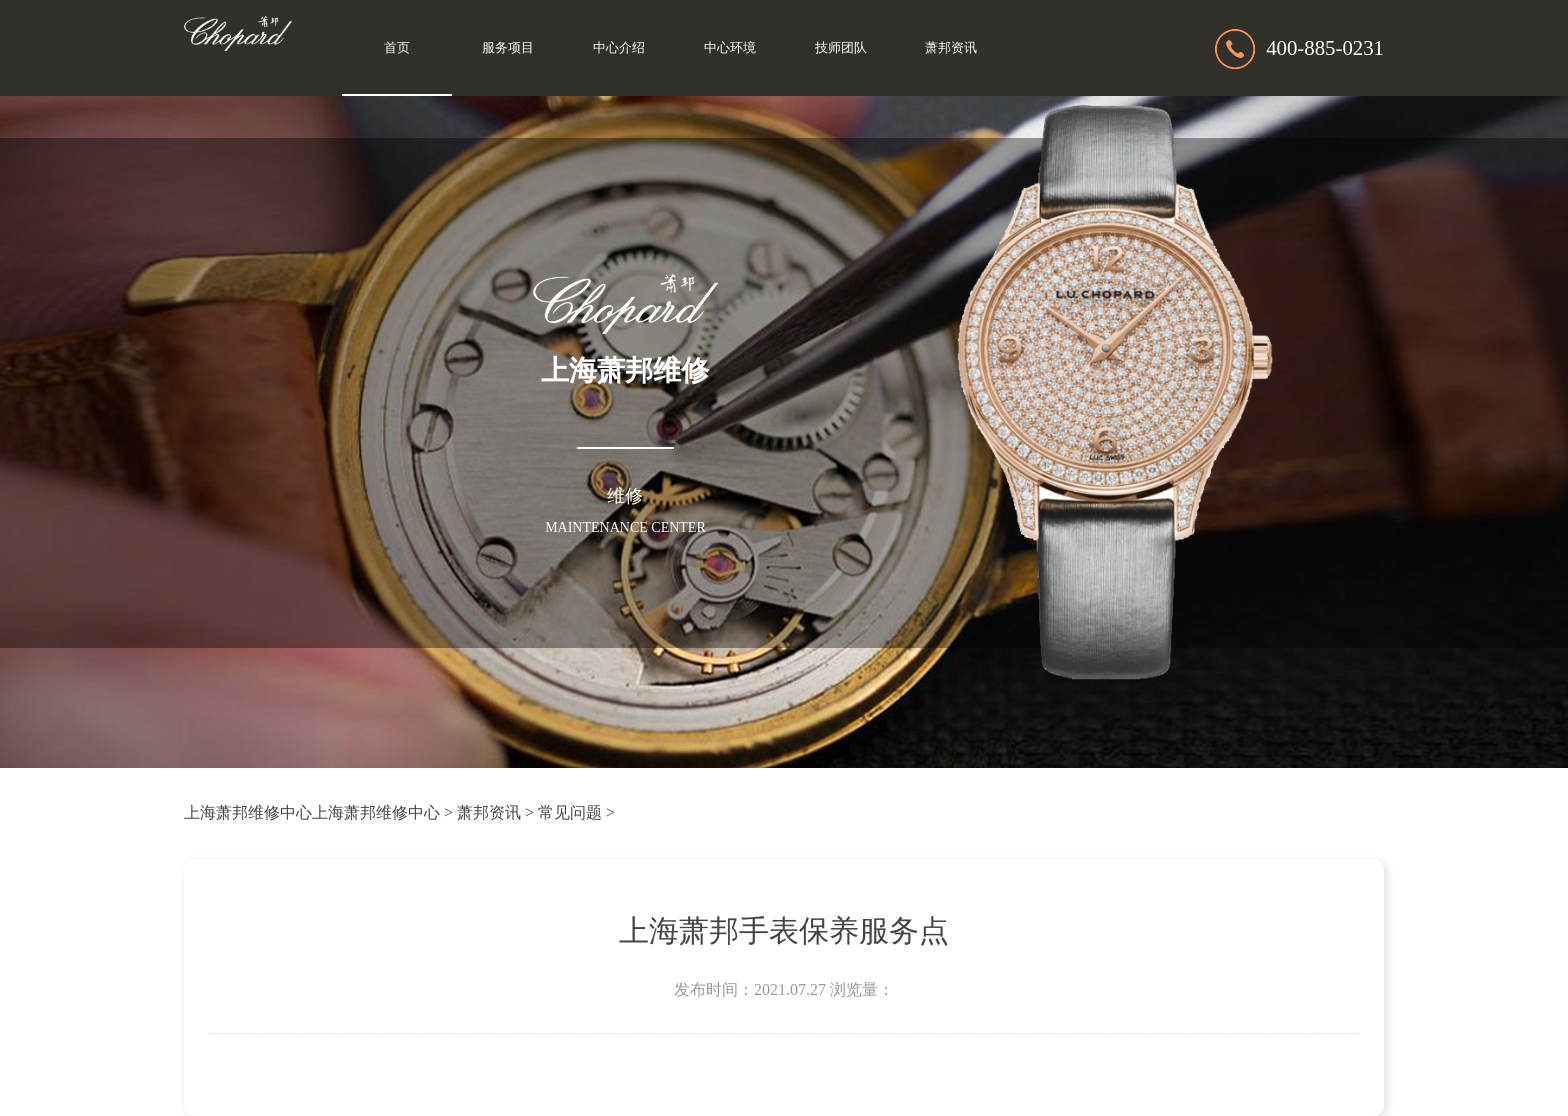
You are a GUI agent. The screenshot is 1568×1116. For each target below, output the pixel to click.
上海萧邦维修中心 (248, 812)
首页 (397, 48)
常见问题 (570, 812)
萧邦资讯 (951, 48)
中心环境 (730, 48)
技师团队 (841, 48)
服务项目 (508, 48)
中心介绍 (619, 48)
